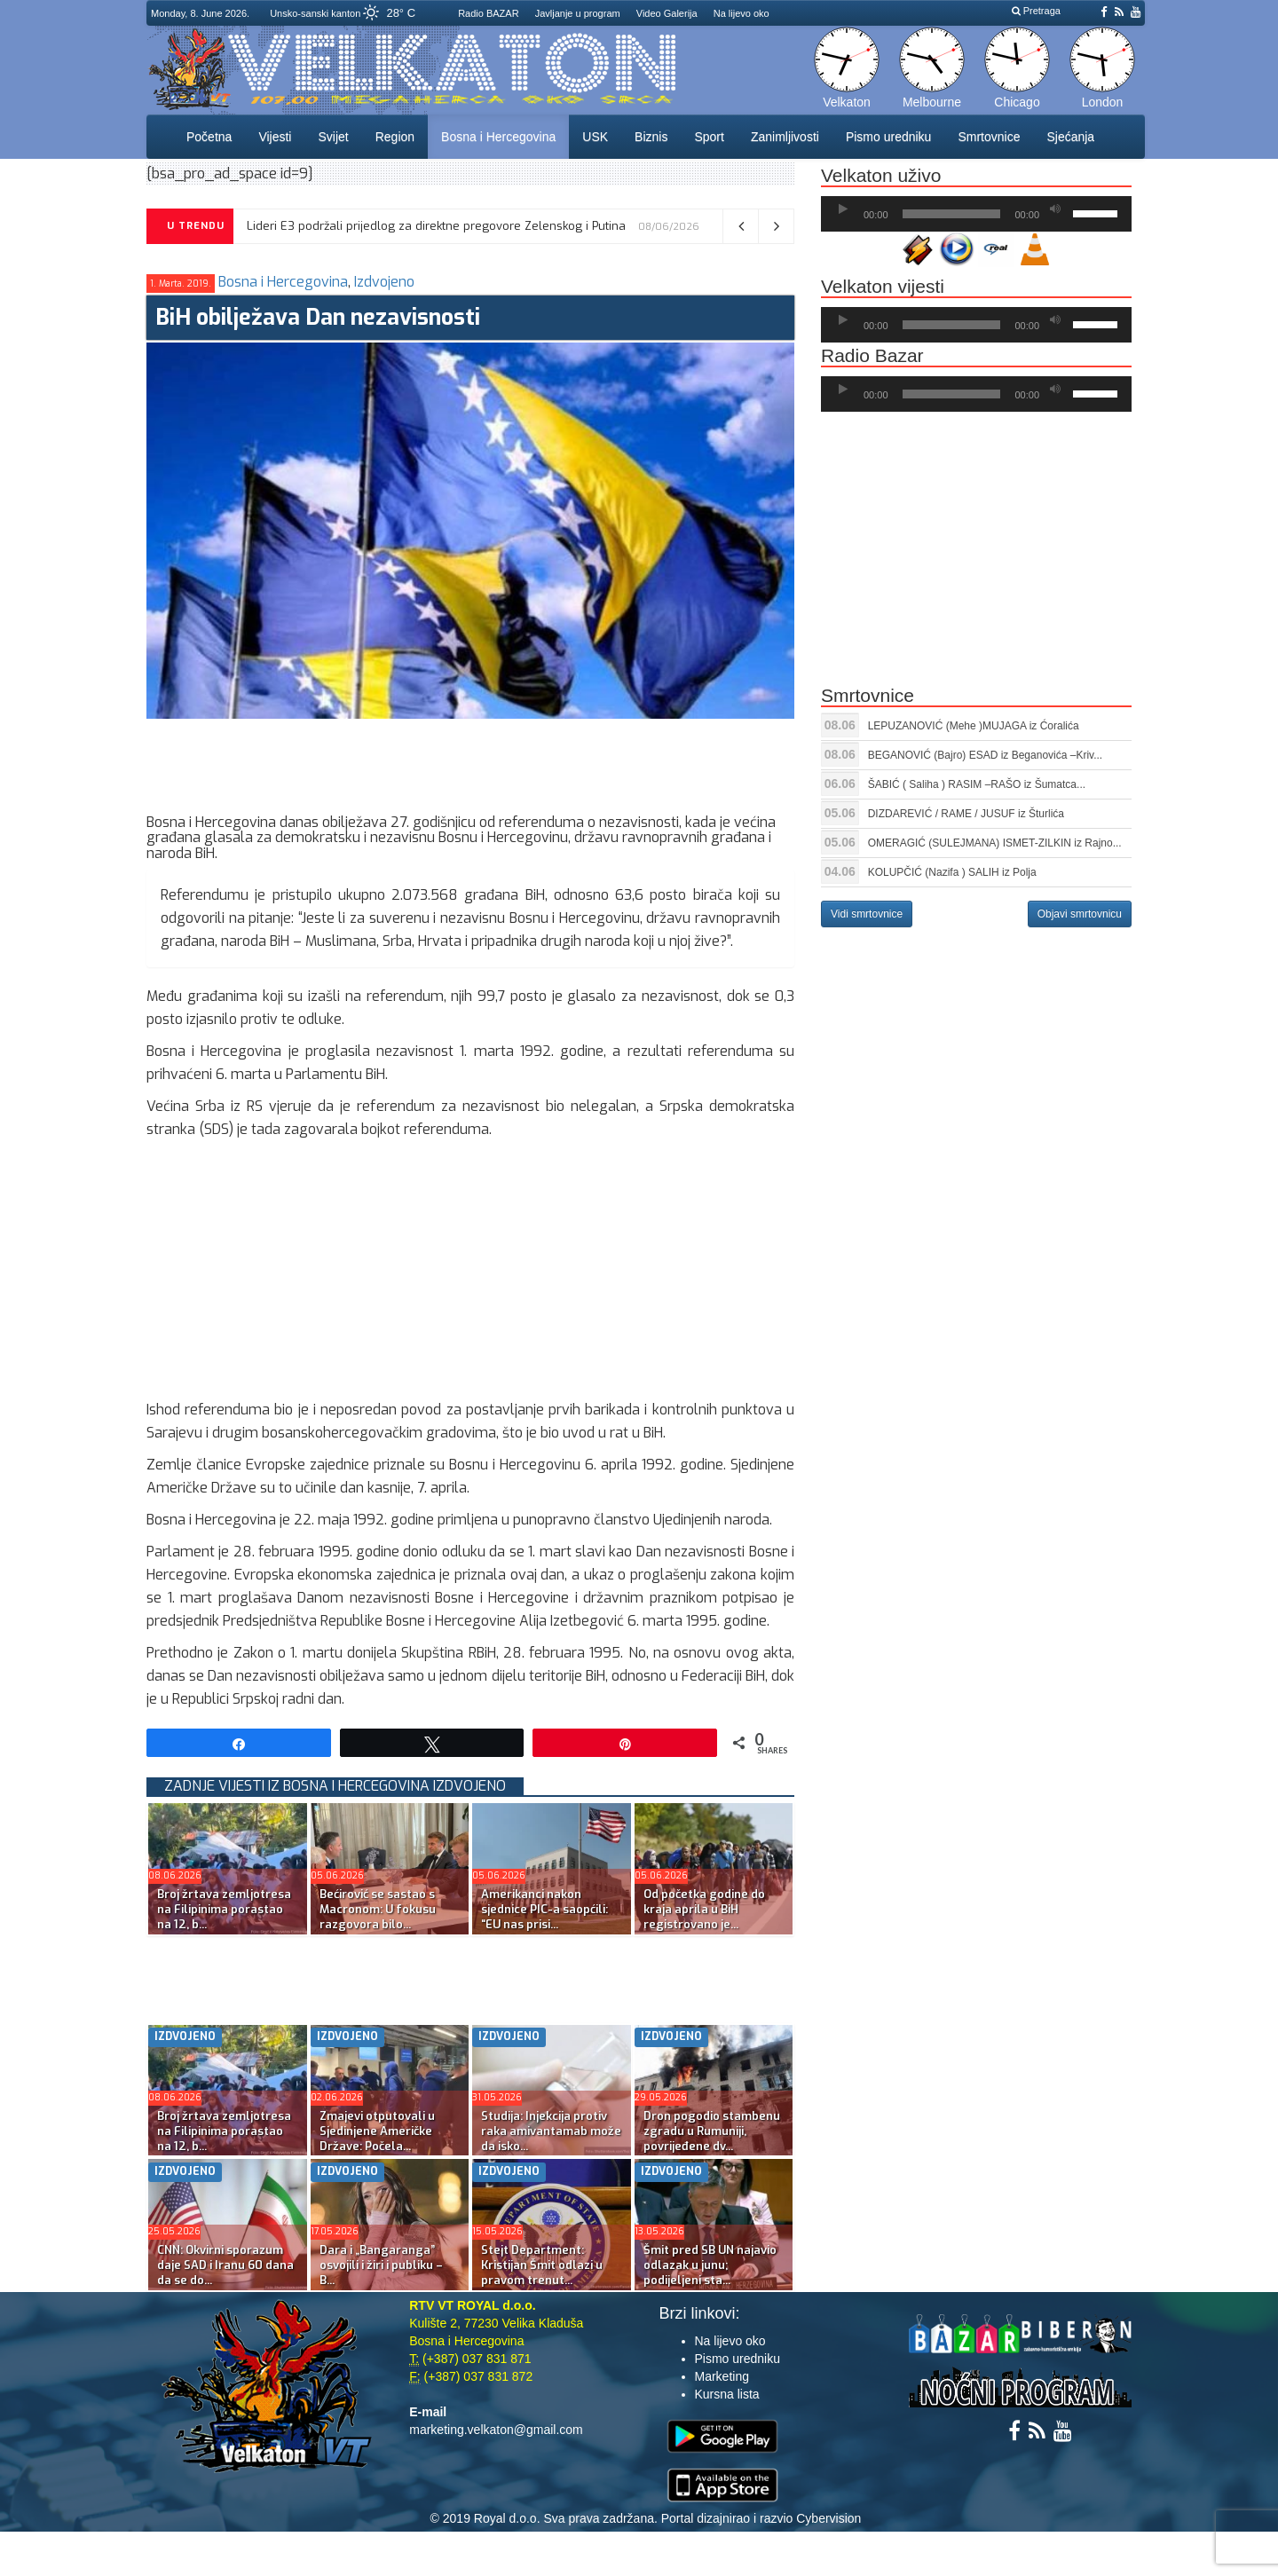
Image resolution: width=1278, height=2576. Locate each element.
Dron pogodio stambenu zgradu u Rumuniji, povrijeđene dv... (711, 2131)
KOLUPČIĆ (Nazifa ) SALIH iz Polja (952, 872)
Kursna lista (727, 2394)
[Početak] (843, 209)
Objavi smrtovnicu (1079, 914)
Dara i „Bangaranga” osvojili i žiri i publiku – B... (381, 2265)
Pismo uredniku (889, 137)
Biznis (651, 137)
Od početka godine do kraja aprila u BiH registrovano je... (704, 1909)
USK (595, 137)
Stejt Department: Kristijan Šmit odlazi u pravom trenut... (542, 2265)
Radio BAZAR (488, 13)
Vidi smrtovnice (867, 914)
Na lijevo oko (741, 13)
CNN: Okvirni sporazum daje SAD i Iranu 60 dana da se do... (225, 2265)
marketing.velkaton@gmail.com (496, 2429)
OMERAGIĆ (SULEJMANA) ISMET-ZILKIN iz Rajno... (995, 843)
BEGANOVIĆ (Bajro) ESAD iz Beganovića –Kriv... (985, 755)
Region (394, 137)
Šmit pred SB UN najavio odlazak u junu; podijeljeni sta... (710, 2265)
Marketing (722, 2376)
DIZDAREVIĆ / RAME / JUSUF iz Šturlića (966, 813)
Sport (708, 137)
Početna (209, 137)
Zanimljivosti (785, 137)
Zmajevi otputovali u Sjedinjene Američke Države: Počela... (377, 2131)
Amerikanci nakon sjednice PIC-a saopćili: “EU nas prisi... (544, 1909)
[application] (976, 214)
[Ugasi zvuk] (1055, 209)
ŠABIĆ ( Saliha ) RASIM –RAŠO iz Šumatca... (976, 784)
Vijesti (274, 137)
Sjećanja (1070, 137)
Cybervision (828, 2518)
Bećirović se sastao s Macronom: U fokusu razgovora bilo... (378, 1909)
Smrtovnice (989, 137)
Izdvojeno (384, 281)
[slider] (952, 213)
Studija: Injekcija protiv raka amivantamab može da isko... (551, 2131)
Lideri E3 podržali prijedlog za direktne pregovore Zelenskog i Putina (436, 225)
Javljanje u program (577, 13)
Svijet (333, 137)
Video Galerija (667, 13)
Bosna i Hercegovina (498, 137)
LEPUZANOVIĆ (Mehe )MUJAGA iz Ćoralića (973, 726)
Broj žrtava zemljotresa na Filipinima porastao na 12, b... (224, 1909)
